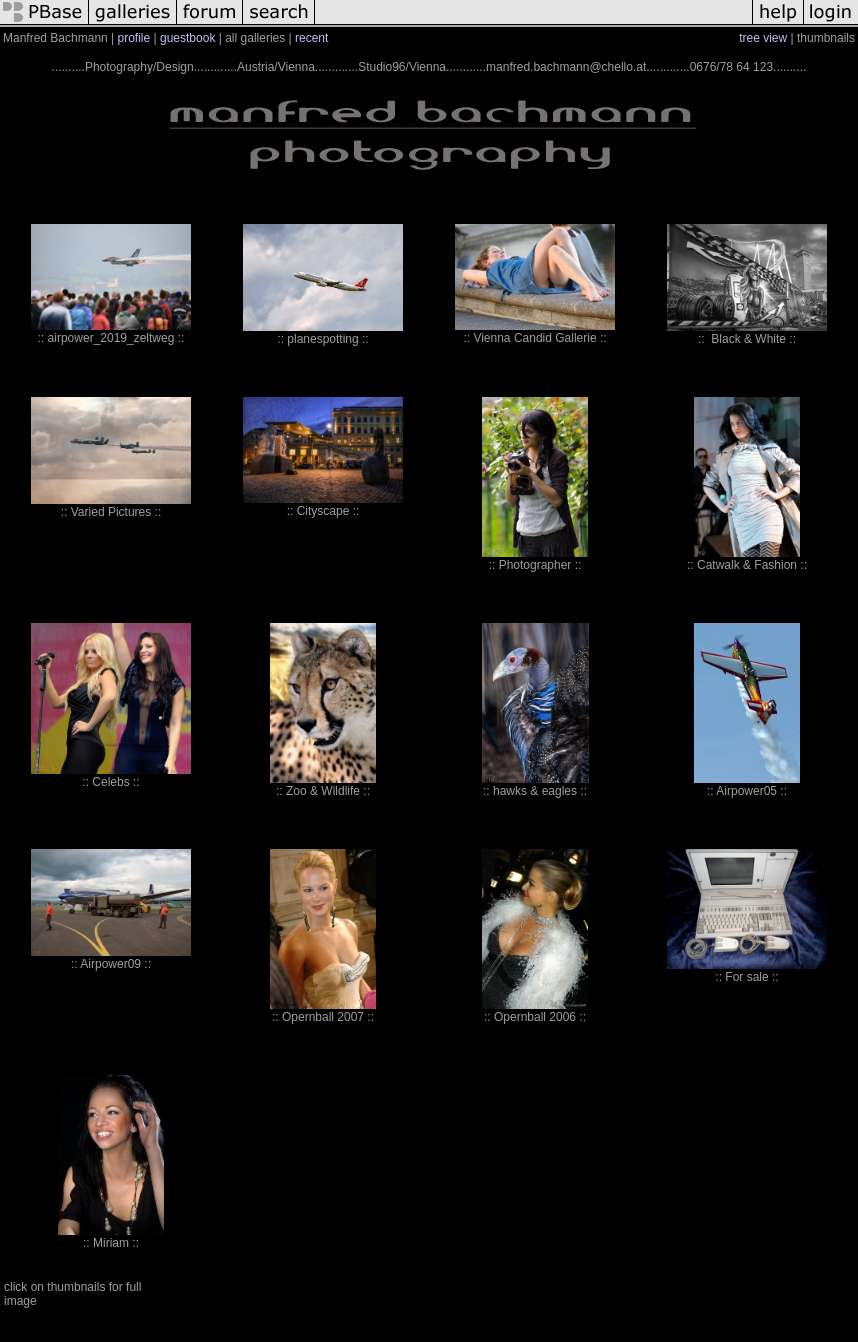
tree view (763, 38)
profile (134, 38)
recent (311, 38)
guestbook (187, 38)
